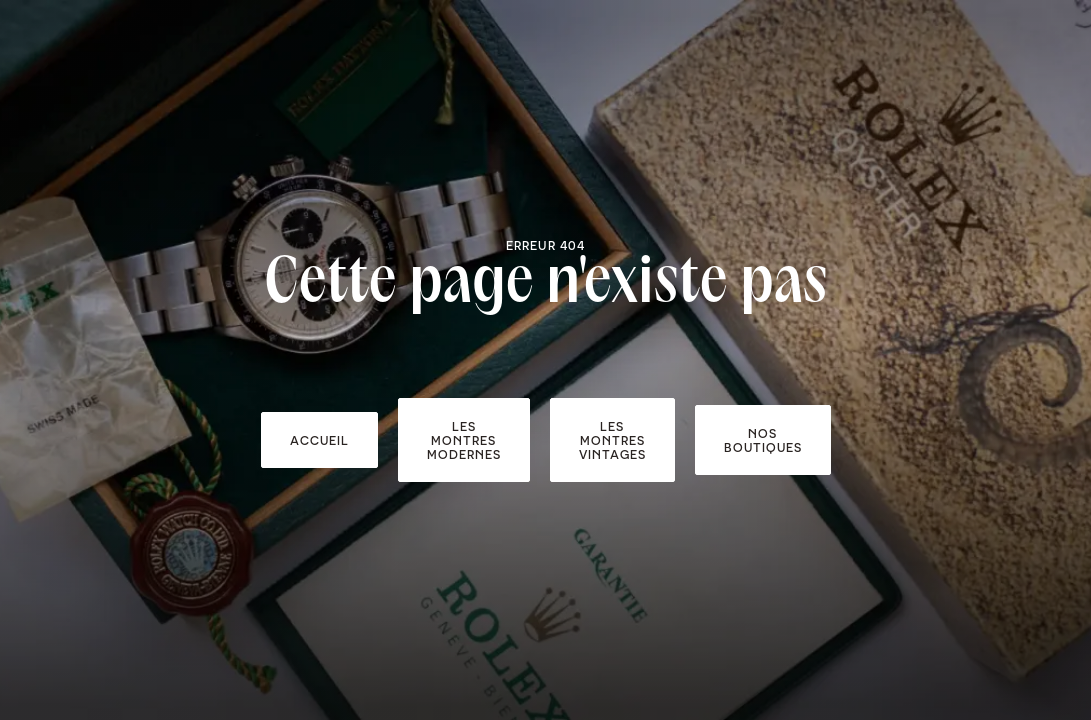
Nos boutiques (763, 440)
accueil (319, 440)
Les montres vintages (612, 440)
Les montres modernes (464, 440)
